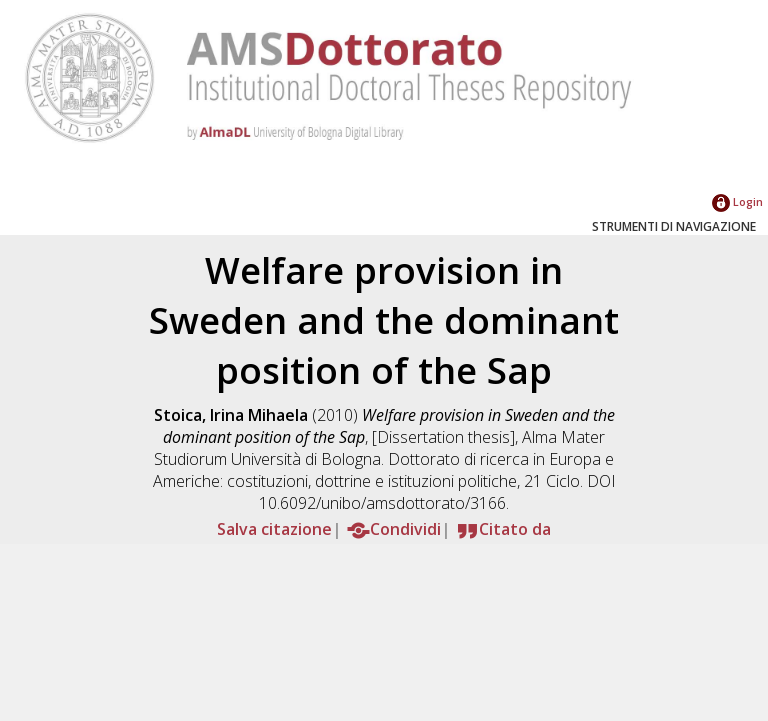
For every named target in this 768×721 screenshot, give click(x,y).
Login (737, 201)
